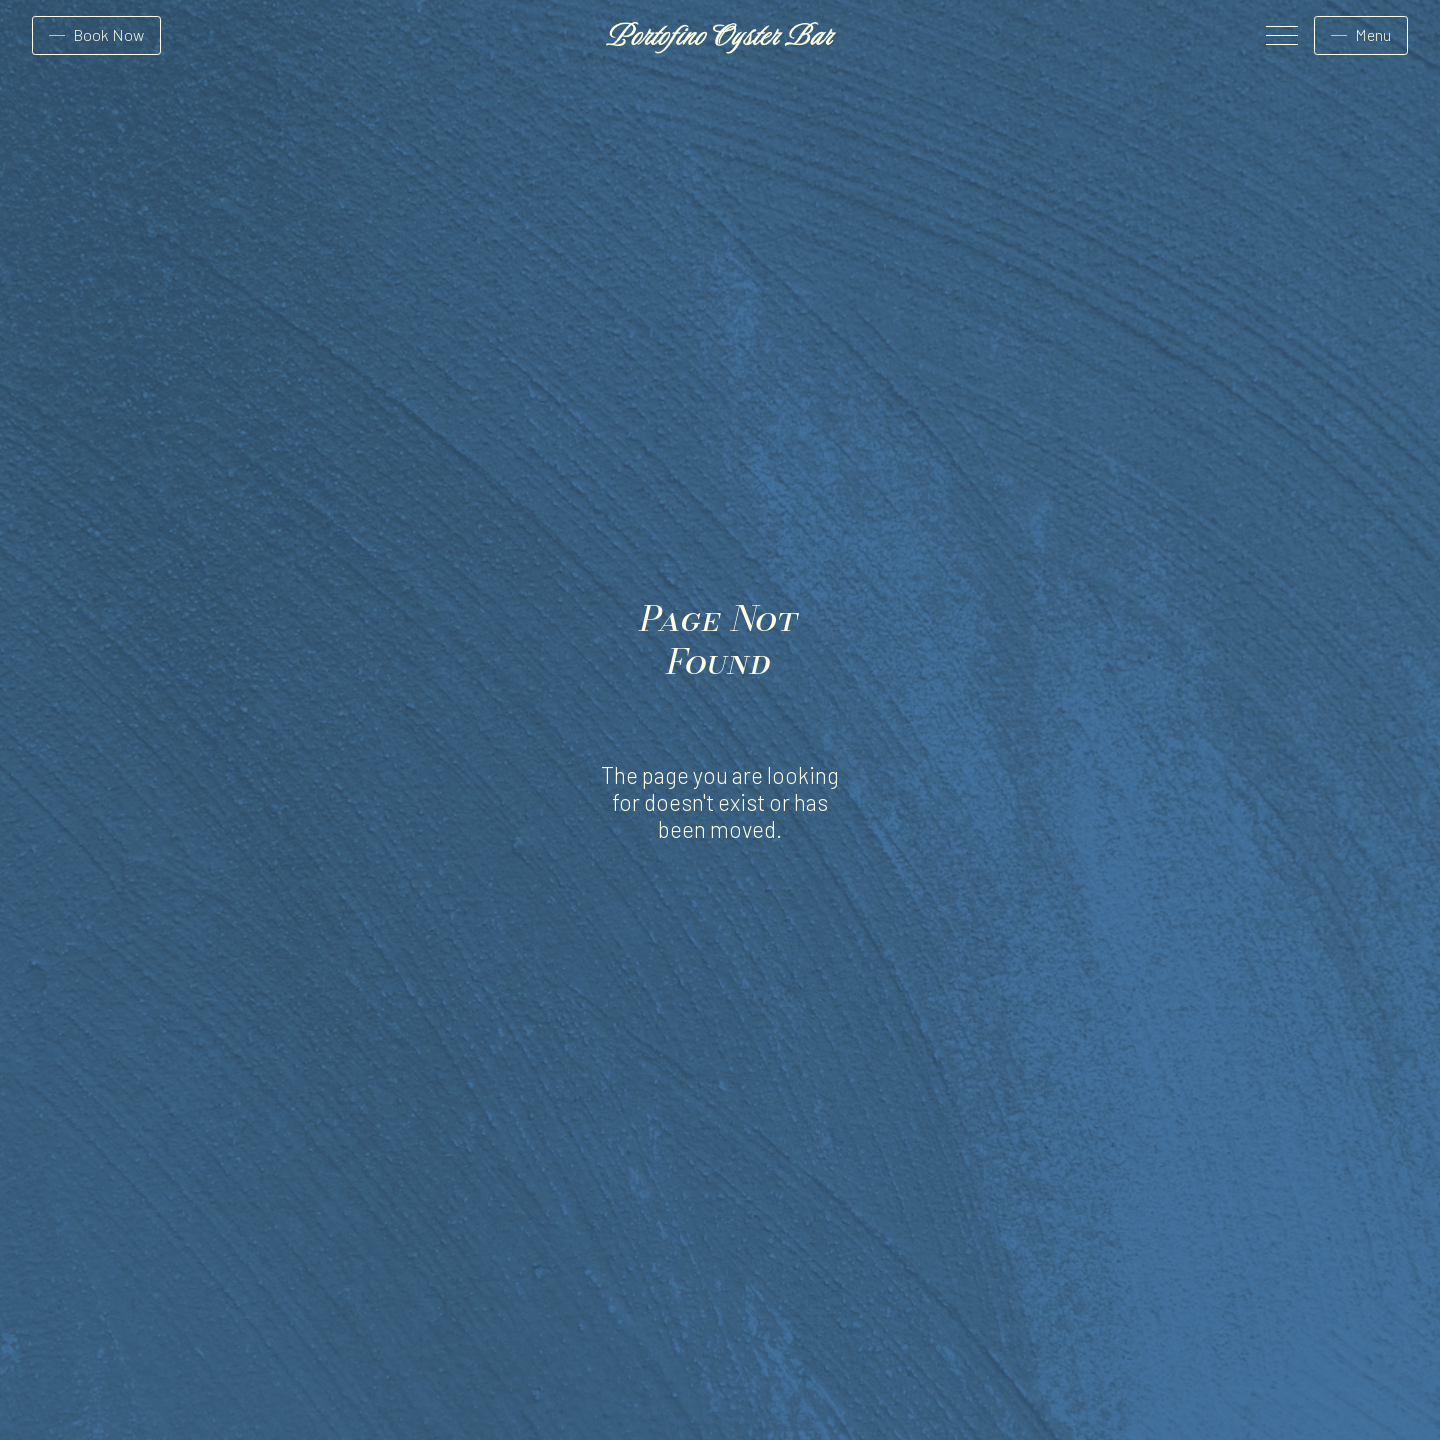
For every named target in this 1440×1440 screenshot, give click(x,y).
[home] (720, 35)
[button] (1278, 35)
